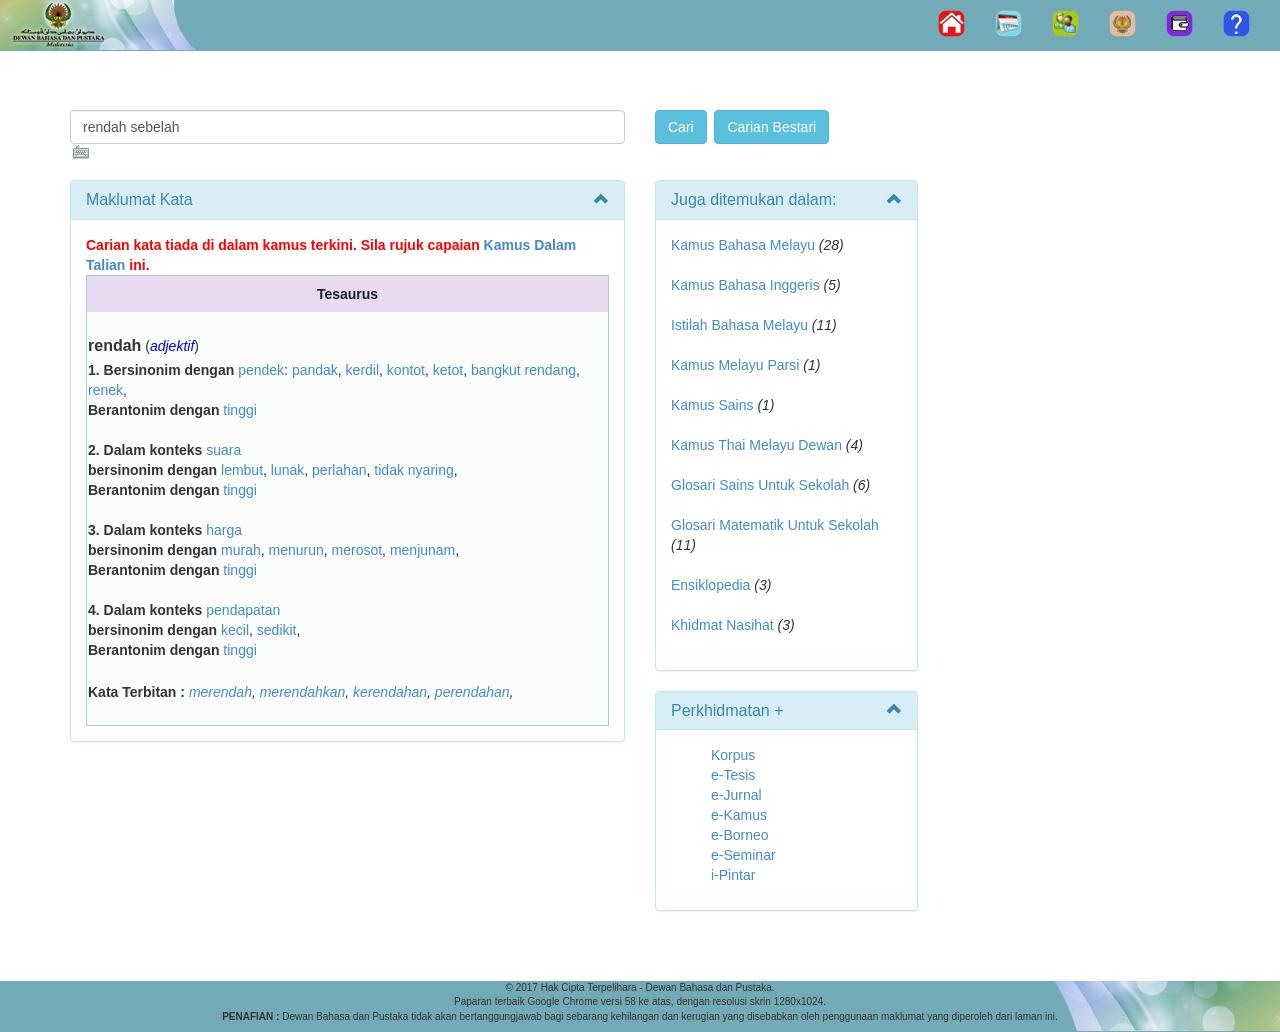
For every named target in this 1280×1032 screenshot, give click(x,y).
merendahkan (303, 692)
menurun (295, 550)
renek (105, 390)
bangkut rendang (523, 370)
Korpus (733, 755)
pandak (315, 370)
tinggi (239, 410)
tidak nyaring (413, 470)
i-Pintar (733, 875)
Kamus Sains (712, 405)
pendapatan (243, 610)
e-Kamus (739, 815)
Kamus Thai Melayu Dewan (756, 445)
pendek (261, 370)
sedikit (277, 630)
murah (241, 550)
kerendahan (390, 692)
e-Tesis (733, 775)
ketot (448, 370)
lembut (242, 470)
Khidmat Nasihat (722, 625)
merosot (357, 550)
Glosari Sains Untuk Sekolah (760, 485)
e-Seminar (743, 855)
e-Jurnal (736, 795)
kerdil (362, 370)
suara (223, 450)
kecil (235, 630)
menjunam (422, 550)
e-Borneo (740, 835)
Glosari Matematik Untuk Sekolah (775, 525)
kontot (406, 370)
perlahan (339, 470)
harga (224, 530)
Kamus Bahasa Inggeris (745, 285)
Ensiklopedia (710, 585)
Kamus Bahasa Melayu (745, 245)
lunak (287, 470)
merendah (220, 692)
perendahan (472, 692)
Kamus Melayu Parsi (735, 365)
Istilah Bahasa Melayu (739, 325)
